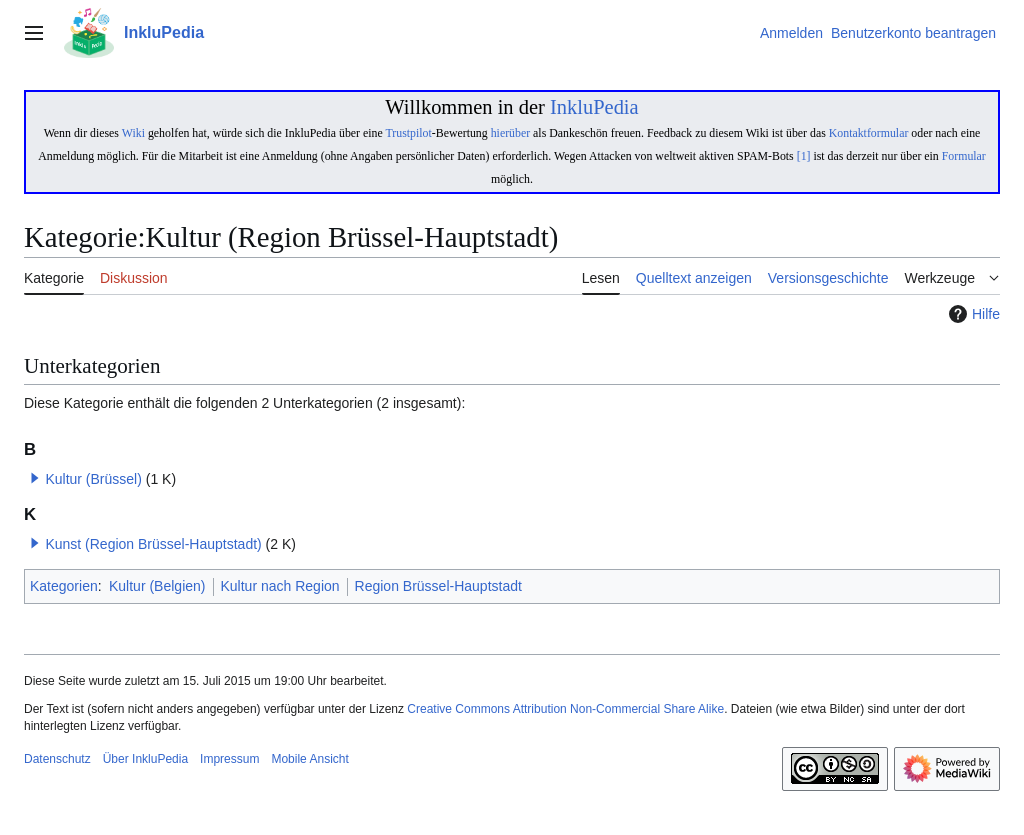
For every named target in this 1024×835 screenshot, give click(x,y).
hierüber (510, 133)
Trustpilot (408, 133)
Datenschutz (57, 759)
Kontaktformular (869, 133)
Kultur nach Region (280, 586)
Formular (964, 156)
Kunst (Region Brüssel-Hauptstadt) (153, 544)
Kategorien (64, 586)
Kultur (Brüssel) (93, 479)
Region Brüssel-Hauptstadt (438, 586)
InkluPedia (594, 107)
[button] (35, 478)
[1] (804, 156)
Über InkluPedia (145, 759)
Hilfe (972, 314)
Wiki (133, 133)
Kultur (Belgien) (157, 586)
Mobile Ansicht (309, 759)
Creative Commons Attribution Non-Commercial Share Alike (565, 709)
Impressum (229, 759)
